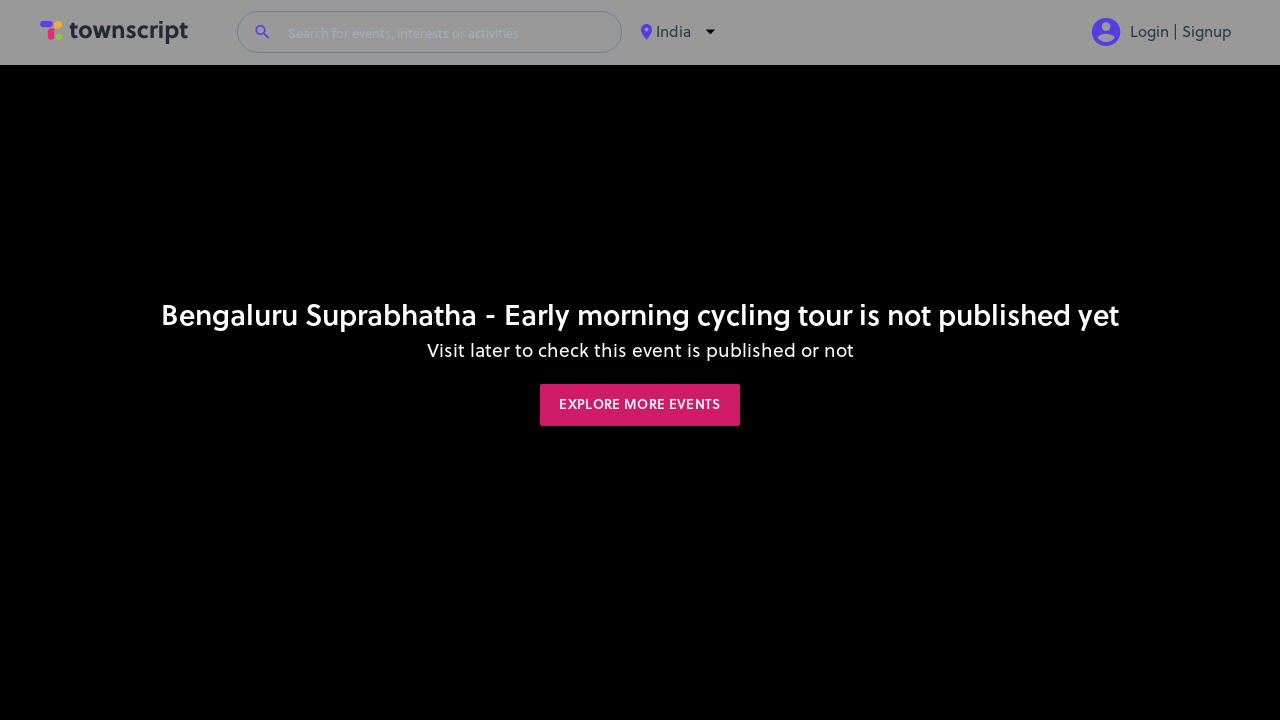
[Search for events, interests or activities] (447, 32)
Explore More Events (639, 404)
